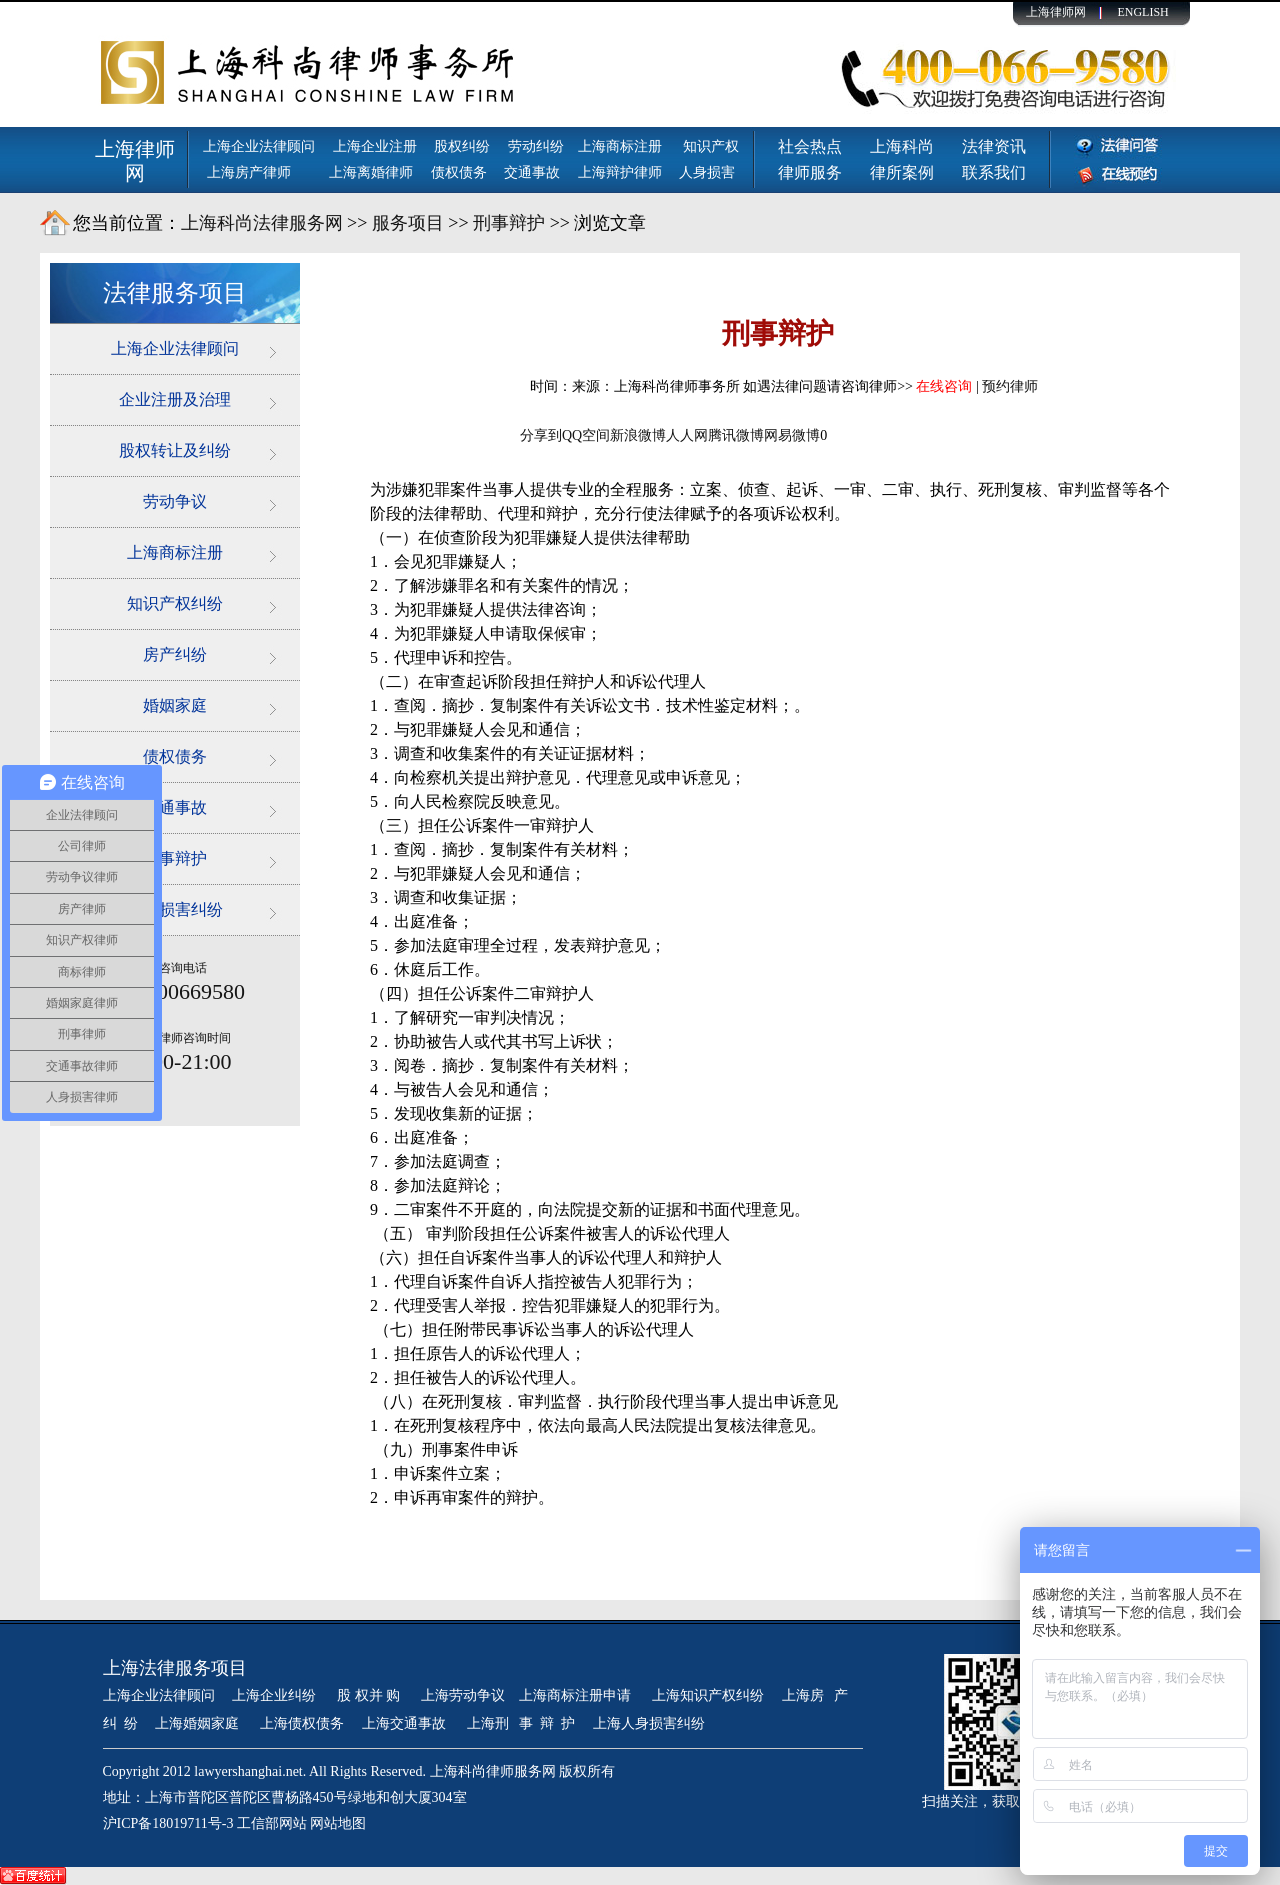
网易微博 (792, 435)
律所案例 (902, 172)
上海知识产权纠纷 (708, 1695)
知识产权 (711, 146)
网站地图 (338, 1823)
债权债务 (459, 172)
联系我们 (994, 172)
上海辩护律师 (622, 172)
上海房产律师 (249, 172)
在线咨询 (944, 386)
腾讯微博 (736, 435)
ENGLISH (1142, 12)
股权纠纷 (462, 146)
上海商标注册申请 (577, 1695)
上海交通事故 (406, 1723)
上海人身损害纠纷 (649, 1723)
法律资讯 (994, 146)
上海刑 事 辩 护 (521, 1723)
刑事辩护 (509, 223)
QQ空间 (586, 435)
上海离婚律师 (371, 172)
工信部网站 (272, 1823)
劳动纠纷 (536, 146)
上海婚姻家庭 (199, 1723)
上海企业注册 (375, 146)
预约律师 (1010, 386)
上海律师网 (1056, 12)
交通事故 (532, 172)
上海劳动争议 (463, 1695)
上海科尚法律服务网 (262, 223)
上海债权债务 (302, 1723)
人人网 (687, 435)
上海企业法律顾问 (259, 146)
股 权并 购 (370, 1695)
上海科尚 (902, 146)
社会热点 (810, 146)
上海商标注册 (622, 146)
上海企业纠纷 (274, 1695)
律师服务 (810, 172)
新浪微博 (638, 435)
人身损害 (707, 172)
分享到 (541, 435)
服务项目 (408, 223)
